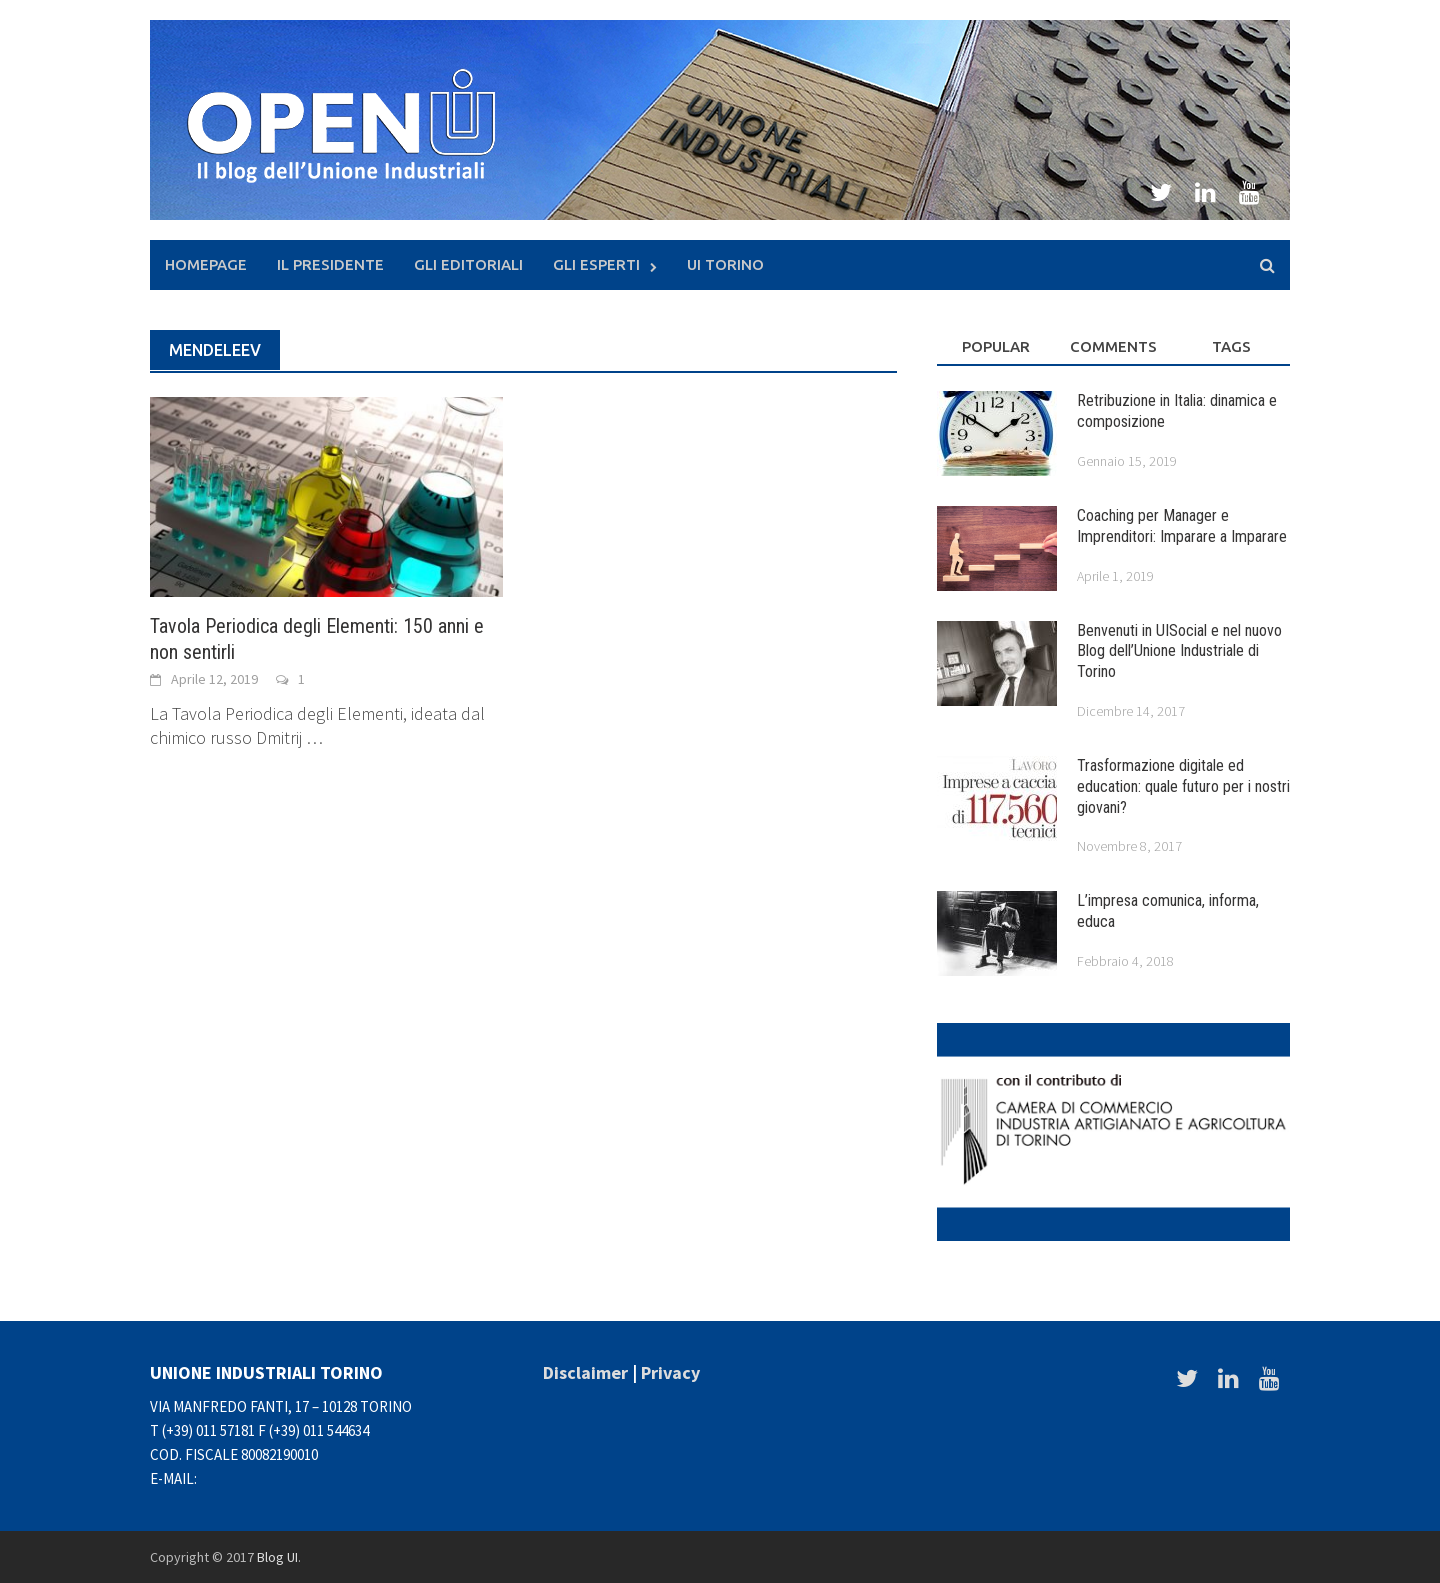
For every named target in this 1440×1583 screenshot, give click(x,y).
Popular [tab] (996, 346)
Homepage (206, 264)
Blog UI (277, 1557)
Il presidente (330, 264)
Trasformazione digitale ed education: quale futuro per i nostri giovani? (1183, 786)
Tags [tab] (1231, 346)
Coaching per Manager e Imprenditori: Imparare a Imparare (1182, 526)
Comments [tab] (1113, 346)
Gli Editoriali (468, 264)
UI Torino (725, 264)
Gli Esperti (596, 264)
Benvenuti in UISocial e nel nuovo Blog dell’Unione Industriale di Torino (1179, 651)
